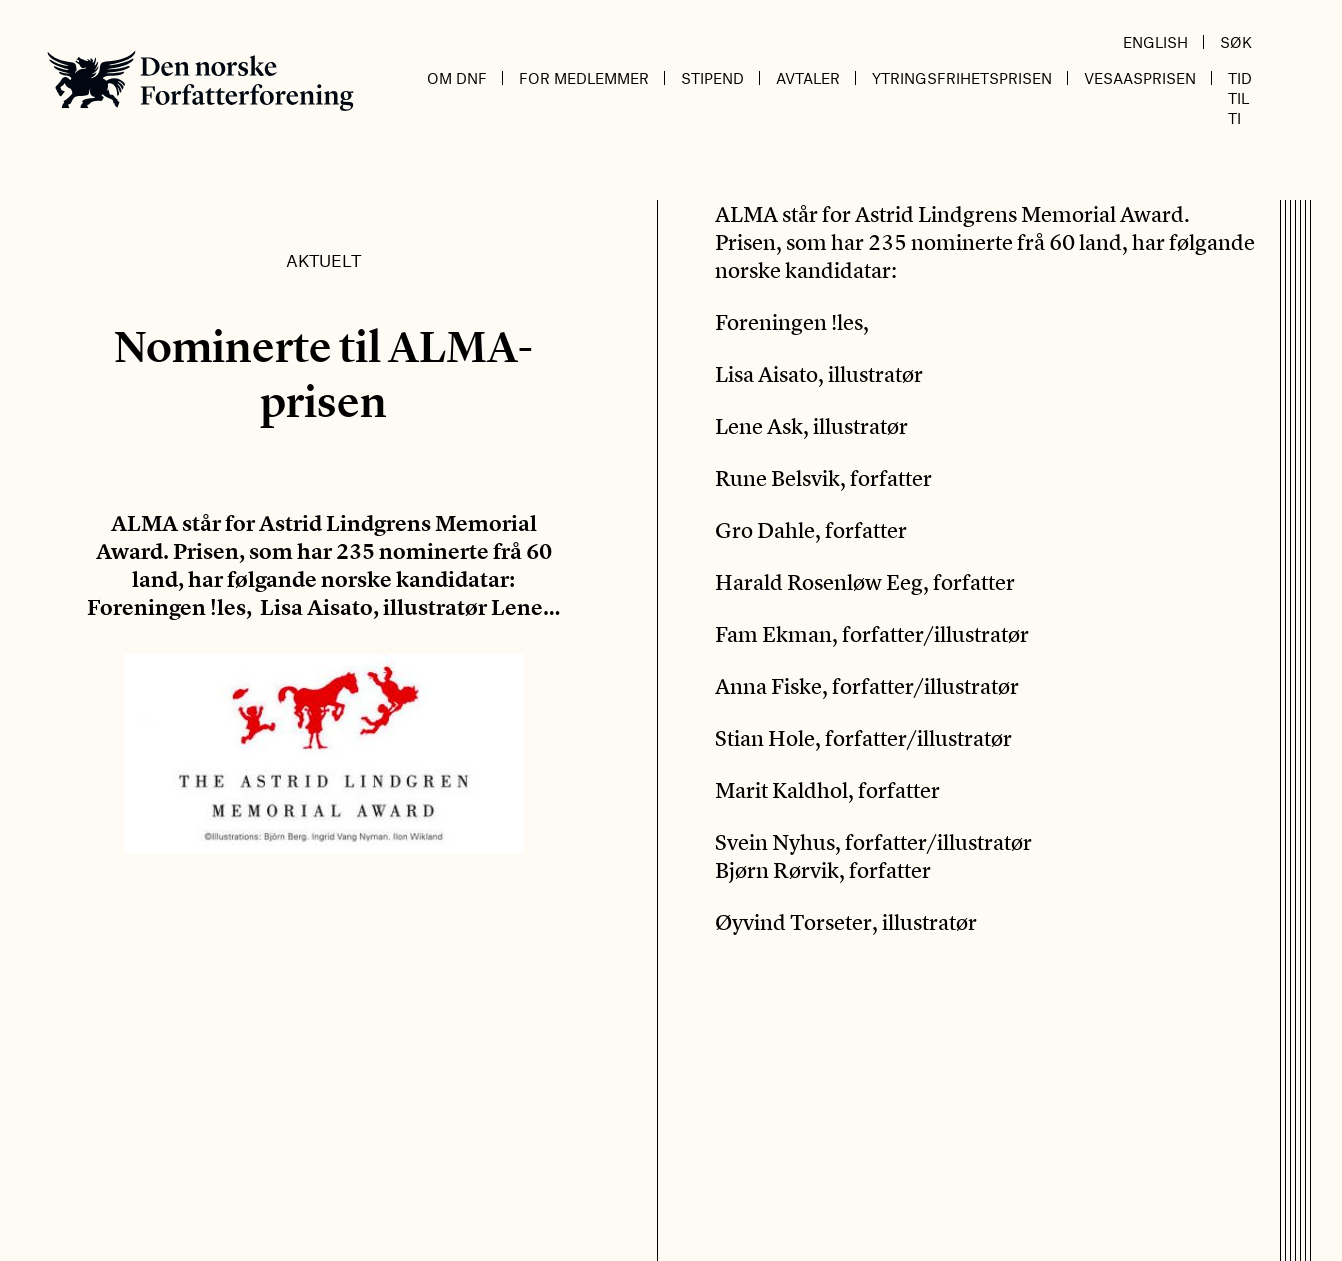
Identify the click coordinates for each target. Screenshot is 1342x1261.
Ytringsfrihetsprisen (962, 78)
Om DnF (457, 78)
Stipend (712, 78)
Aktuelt (323, 260)
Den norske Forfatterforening (200, 80)
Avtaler (808, 78)
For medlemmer (584, 78)
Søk (1236, 42)
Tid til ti (1240, 98)
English (1155, 42)
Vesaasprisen (1140, 78)
